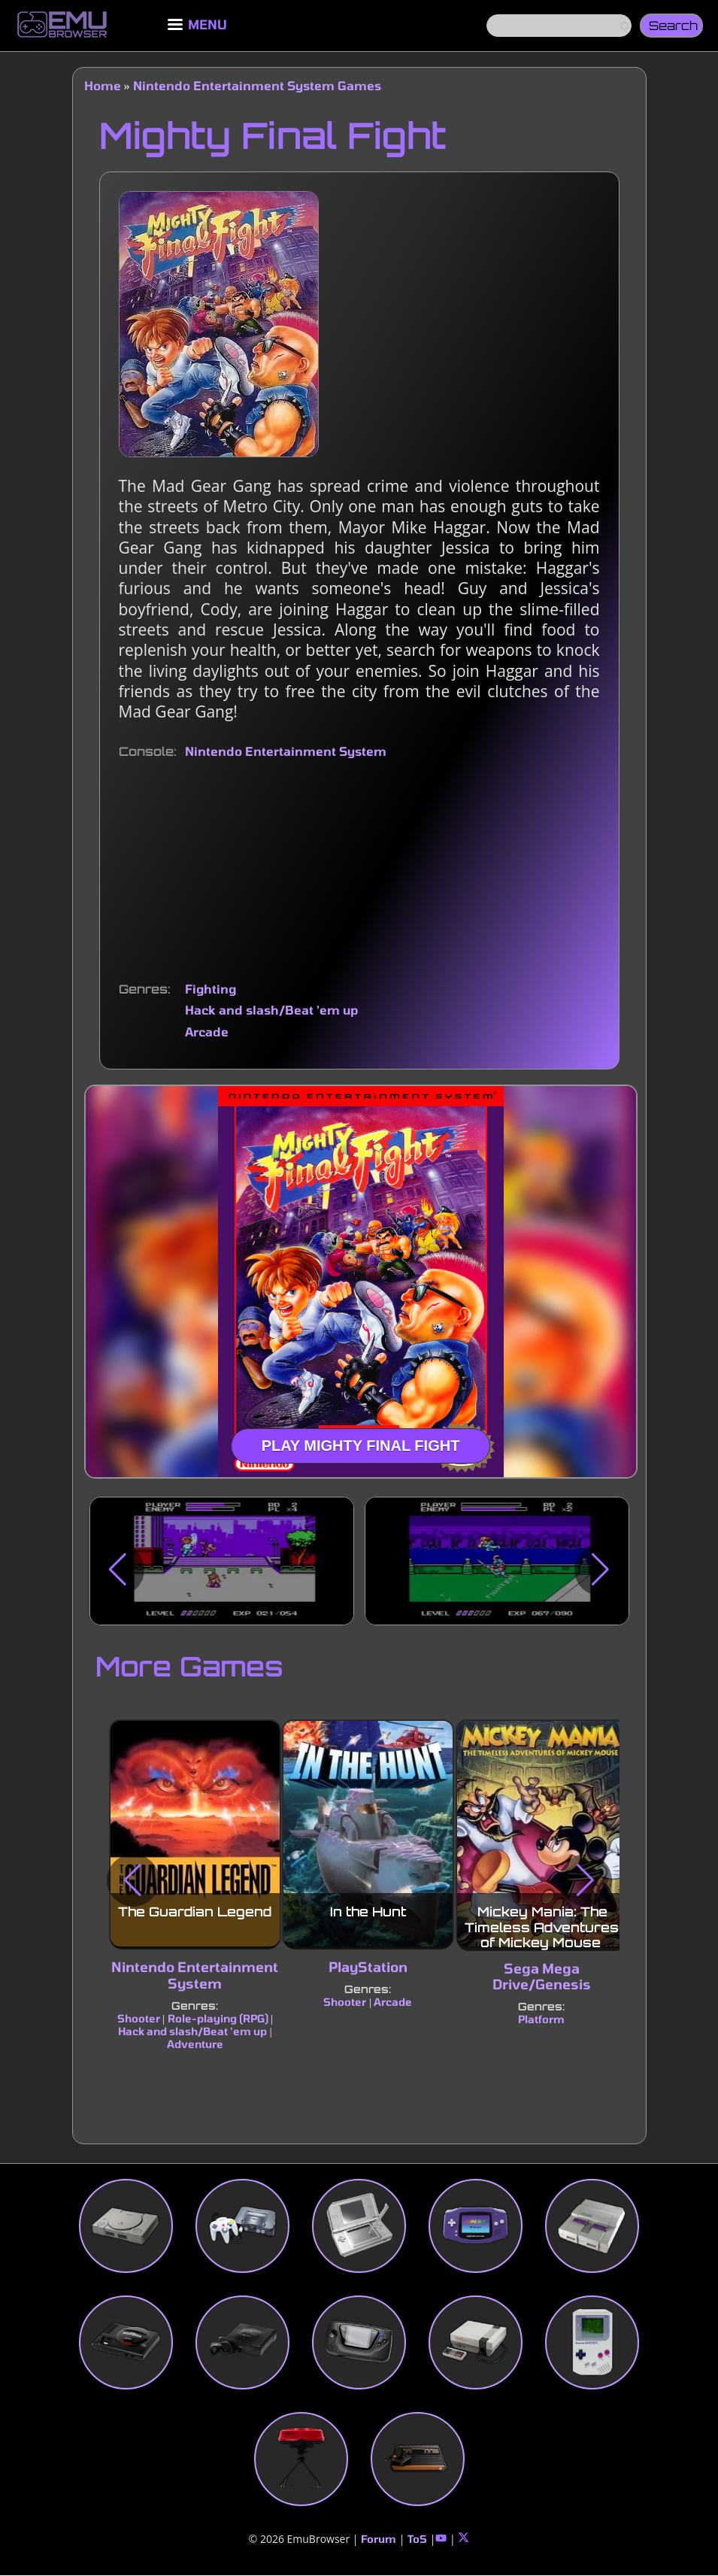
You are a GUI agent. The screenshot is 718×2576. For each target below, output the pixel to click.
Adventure (194, 2043)
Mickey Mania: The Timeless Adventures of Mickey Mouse (542, 1927)
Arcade (207, 1031)
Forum (378, 2538)
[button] (118, 1569)
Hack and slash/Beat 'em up (271, 1010)
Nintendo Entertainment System (285, 751)
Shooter (138, 2018)
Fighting (210, 989)
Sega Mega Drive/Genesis (541, 1976)
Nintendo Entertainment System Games (257, 85)
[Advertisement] (359, 871)
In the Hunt (368, 1912)
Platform (541, 2019)
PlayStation (368, 1967)
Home (102, 85)
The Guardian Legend (194, 1912)
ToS (417, 2538)
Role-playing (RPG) (217, 2018)
